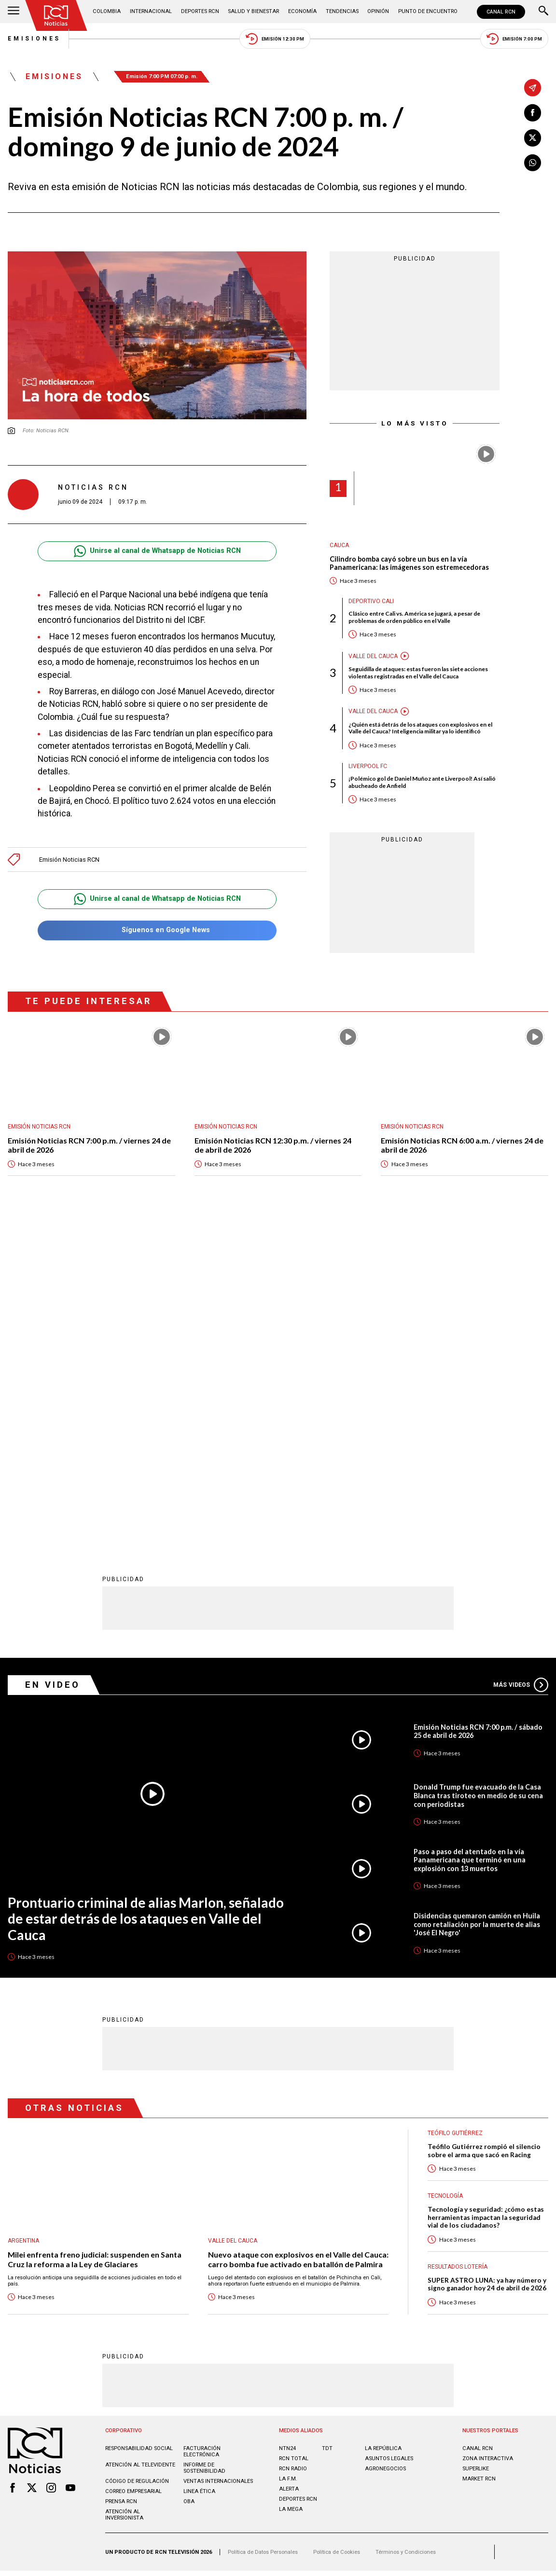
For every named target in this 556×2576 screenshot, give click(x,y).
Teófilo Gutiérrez (455, 1810)
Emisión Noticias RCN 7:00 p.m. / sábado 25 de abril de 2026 (478, 1408)
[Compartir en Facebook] (533, 113)
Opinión (378, 11)
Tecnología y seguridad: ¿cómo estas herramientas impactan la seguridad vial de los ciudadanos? (486, 1895)
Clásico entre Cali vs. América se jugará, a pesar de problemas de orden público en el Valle (414, 617)
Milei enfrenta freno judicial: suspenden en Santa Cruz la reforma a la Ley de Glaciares (94, 1936)
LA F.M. (288, 2156)
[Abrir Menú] (13, 11)
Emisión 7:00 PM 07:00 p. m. (161, 76)
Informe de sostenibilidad (204, 2145)
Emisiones (34, 38)
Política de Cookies (336, 2229)
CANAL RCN (500, 12)
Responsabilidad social (139, 2125)
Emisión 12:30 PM (275, 39)
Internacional (151, 11)
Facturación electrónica (202, 2128)
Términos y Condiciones (405, 2229)
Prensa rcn (121, 2179)
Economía (302, 11)
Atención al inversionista (124, 2192)
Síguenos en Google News (157, 930)
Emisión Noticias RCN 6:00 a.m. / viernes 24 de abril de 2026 (462, 1145)
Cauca (339, 545)
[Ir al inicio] (56, 15)
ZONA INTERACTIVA (487, 2136)
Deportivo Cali (371, 601)
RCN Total (293, 2136)
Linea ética (199, 2168)
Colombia (107, 11)
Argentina (23, 1918)
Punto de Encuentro (428, 11)
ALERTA (289, 2166)
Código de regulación (137, 2158)
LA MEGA (291, 2186)
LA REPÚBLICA (383, 2125)
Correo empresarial (133, 2168)
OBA (189, 2179)
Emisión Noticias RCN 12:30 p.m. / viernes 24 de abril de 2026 (273, 1145)
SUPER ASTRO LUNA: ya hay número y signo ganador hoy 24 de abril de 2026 (487, 1962)
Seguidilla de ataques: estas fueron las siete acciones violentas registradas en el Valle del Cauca (418, 672)
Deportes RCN (200, 11)
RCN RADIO (293, 2146)
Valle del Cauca (373, 656)
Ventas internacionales (218, 2158)
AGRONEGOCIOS (385, 2146)
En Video (52, 1362)
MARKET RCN (479, 2156)
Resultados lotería (457, 1944)
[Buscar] (543, 11)
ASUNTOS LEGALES (389, 2136)
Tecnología (445, 1873)
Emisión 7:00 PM (514, 39)
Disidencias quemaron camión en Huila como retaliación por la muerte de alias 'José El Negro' (477, 1601)
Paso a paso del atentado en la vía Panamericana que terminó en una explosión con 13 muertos (470, 1537)
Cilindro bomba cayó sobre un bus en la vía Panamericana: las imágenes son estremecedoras (409, 563)
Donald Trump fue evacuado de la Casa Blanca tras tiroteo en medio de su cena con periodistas (478, 1472)
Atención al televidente (140, 2142)
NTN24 (287, 2125)
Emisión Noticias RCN (69, 859)
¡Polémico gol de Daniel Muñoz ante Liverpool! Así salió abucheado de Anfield (422, 782)
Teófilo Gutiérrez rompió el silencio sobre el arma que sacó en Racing (484, 1828)
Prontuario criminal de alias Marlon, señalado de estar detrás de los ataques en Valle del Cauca (146, 1596)
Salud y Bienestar (253, 11)
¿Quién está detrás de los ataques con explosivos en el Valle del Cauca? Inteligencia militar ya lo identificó (420, 728)
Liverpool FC (367, 766)
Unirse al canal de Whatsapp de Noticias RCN (157, 551)
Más (520, 1362)
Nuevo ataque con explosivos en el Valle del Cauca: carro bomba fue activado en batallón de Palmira (298, 1936)
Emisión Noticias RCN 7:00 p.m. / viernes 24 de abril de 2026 (89, 1145)
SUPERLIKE (475, 2146)
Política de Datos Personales (263, 2229)
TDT (327, 2125)
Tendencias (342, 11)
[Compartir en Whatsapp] (533, 162)
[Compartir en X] (533, 138)
